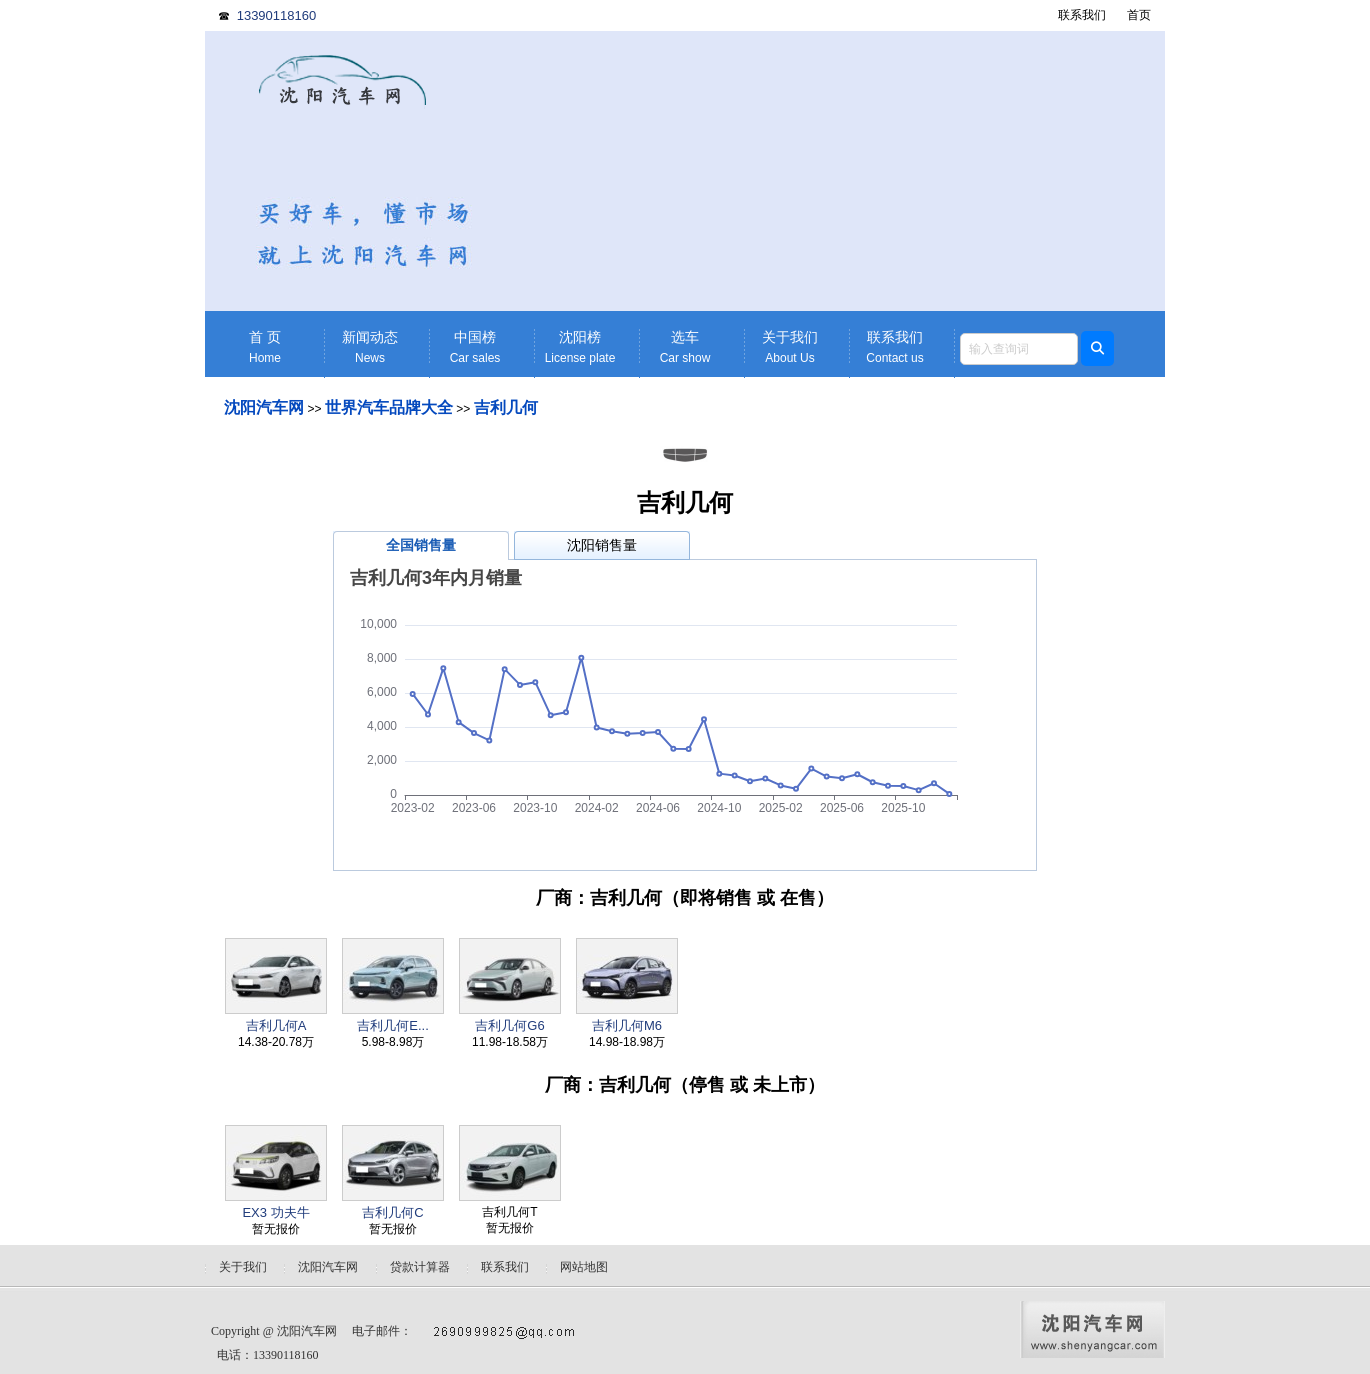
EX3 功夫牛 (275, 1212)
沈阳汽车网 (264, 407)
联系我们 (1082, 15)
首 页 (265, 347)
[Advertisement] (840, 171)
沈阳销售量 (602, 545)
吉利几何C (392, 1212)
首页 (1139, 15)
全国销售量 (421, 545)
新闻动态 (370, 347)
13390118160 (277, 15)
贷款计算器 (420, 1267)
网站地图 (584, 1267)
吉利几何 (506, 407)
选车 (685, 347)
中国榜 (475, 347)
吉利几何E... (393, 1025)
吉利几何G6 (509, 1025)
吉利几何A (276, 1025)
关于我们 (790, 347)
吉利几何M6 (627, 1025)
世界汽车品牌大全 (389, 407)
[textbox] (1019, 349)
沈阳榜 (580, 347)
